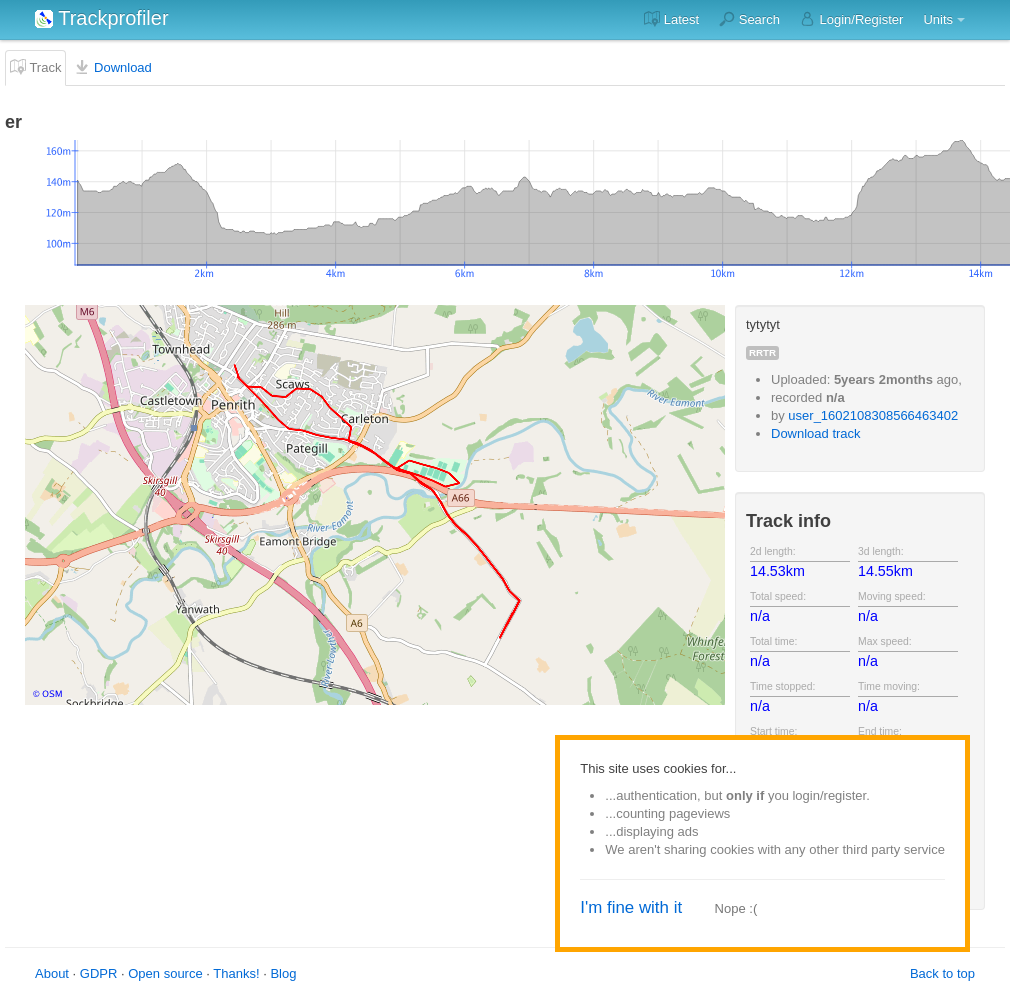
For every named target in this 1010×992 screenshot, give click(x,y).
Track (35, 67)
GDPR (99, 973)
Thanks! (236, 973)
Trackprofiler (102, 18)
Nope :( (736, 908)
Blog (283, 973)
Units (938, 19)
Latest (671, 19)
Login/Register (851, 19)
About (52, 973)
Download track (816, 433)
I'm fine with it (631, 907)
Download (112, 67)
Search (749, 19)
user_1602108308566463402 (873, 415)
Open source (165, 973)
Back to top (942, 973)
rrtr (762, 352)
